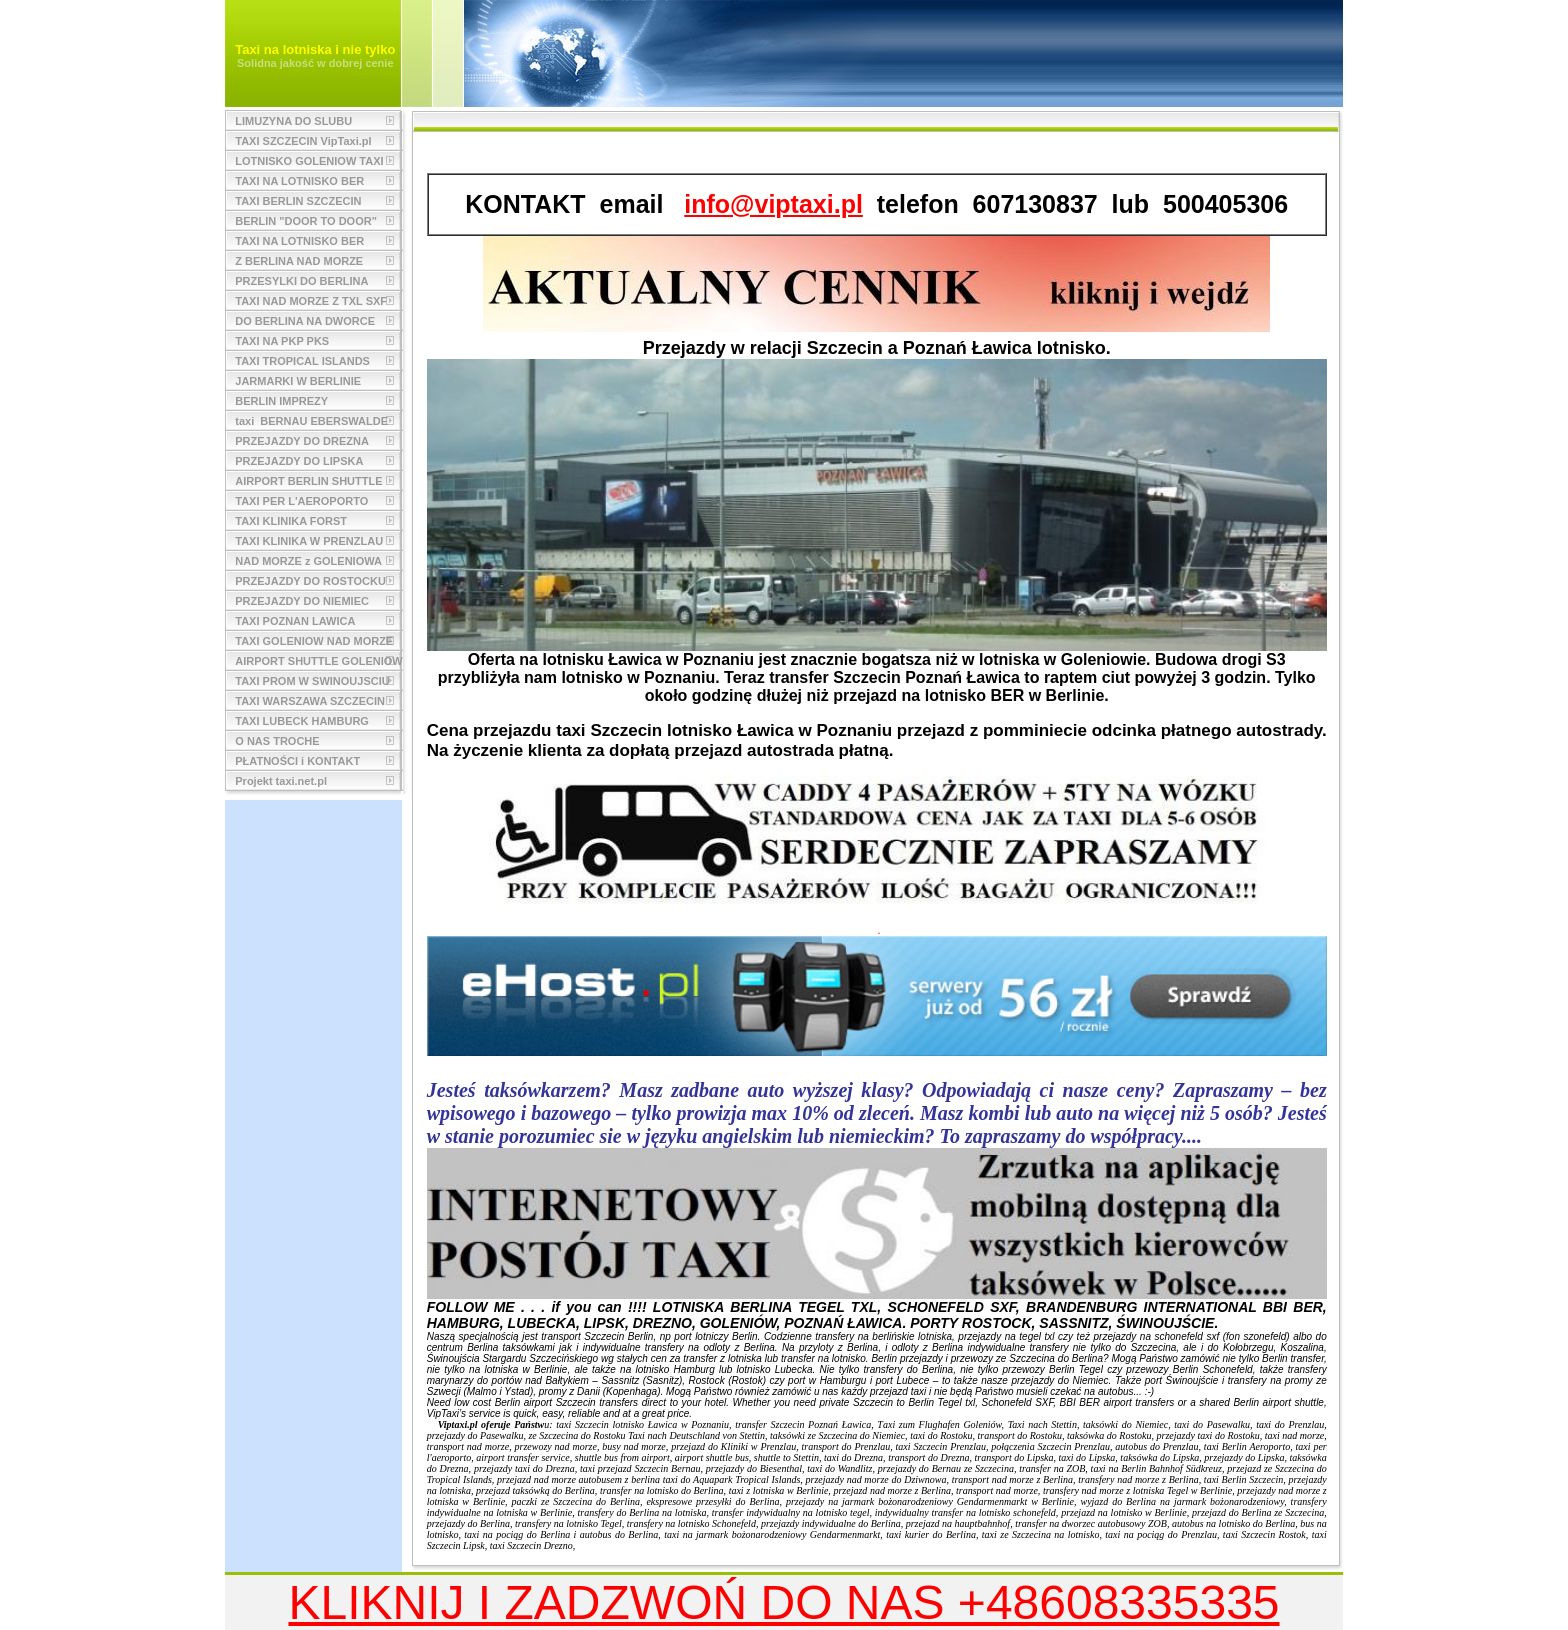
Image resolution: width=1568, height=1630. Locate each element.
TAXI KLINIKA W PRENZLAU (309, 541)
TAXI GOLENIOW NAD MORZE (314, 641)
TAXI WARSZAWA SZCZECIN (310, 701)
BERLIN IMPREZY (281, 401)
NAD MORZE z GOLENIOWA (308, 561)
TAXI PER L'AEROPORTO (301, 501)
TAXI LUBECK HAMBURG (302, 721)
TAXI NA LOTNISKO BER (299, 181)
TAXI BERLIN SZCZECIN (298, 201)
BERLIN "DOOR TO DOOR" (306, 221)
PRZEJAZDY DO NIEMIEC (302, 601)
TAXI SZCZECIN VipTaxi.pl (303, 141)
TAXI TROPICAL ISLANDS (302, 361)
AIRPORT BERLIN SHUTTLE (308, 481)
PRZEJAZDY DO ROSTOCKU (310, 581)
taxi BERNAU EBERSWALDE (311, 421)
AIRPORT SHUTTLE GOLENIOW (318, 661)
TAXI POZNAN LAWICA (295, 621)
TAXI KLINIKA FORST (291, 521)
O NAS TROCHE (277, 741)
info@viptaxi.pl (773, 204)
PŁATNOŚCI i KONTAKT (297, 761)
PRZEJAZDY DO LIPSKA (299, 461)
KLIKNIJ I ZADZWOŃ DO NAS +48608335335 (783, 1602)
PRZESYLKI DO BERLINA (301, 281)
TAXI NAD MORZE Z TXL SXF (311, 301)
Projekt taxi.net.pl (281, 781)
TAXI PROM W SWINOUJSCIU (312, 681)
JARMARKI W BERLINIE (298, 381)
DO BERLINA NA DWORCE (305, 321)
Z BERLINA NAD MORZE (299, 261)
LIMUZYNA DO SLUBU (293, 121)
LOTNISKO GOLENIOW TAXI (309, 161)
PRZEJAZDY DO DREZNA (302, 441)
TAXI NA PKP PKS (282, 341)
